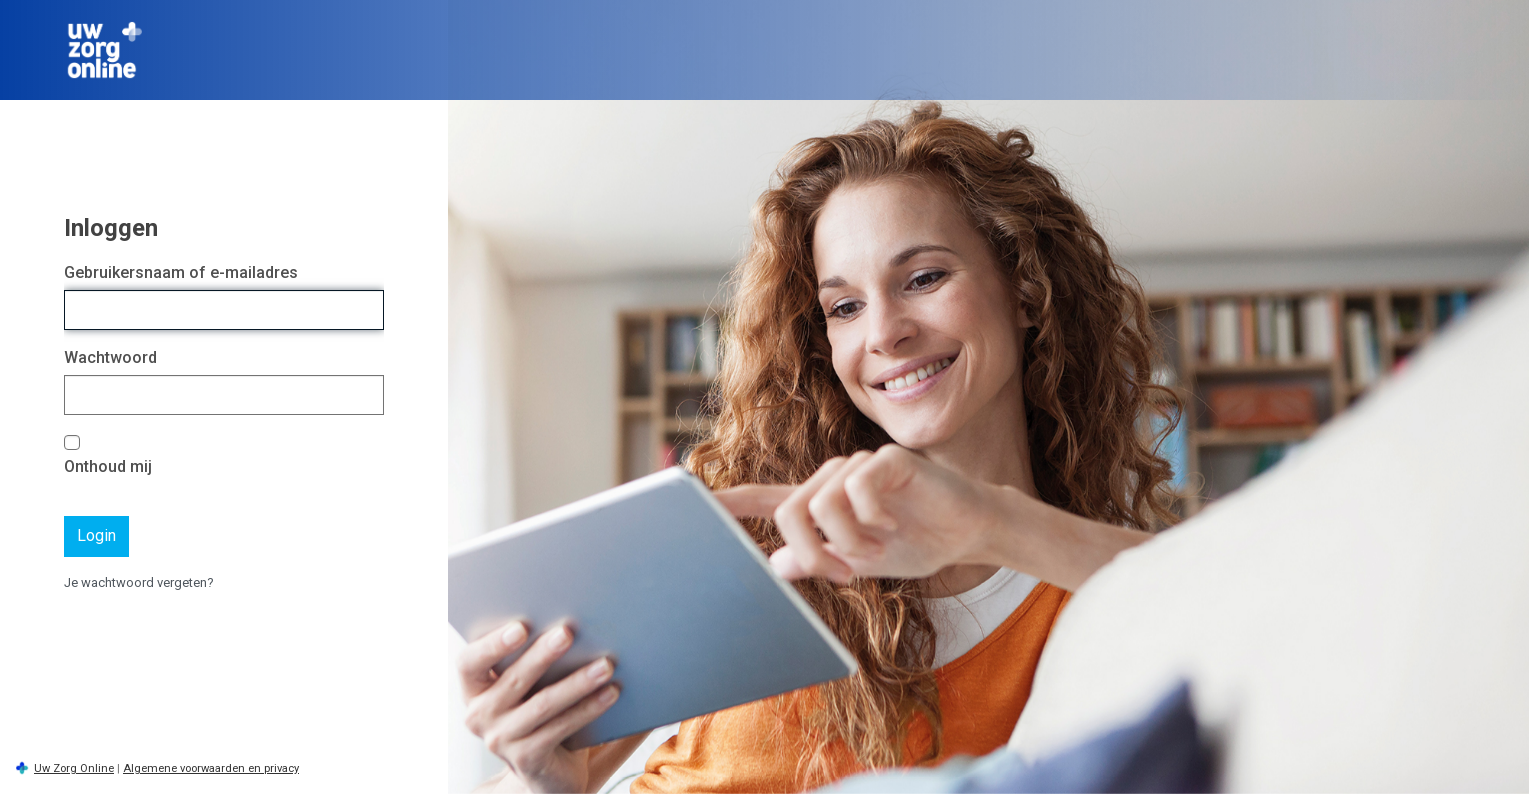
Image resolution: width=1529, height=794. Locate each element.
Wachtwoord (110, 357)
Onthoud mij (108, 466)
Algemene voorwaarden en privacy (211, 768)
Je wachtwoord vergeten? (139, 582)
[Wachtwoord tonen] (364, 395)
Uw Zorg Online (74, 768)
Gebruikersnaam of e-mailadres (181, 272)
